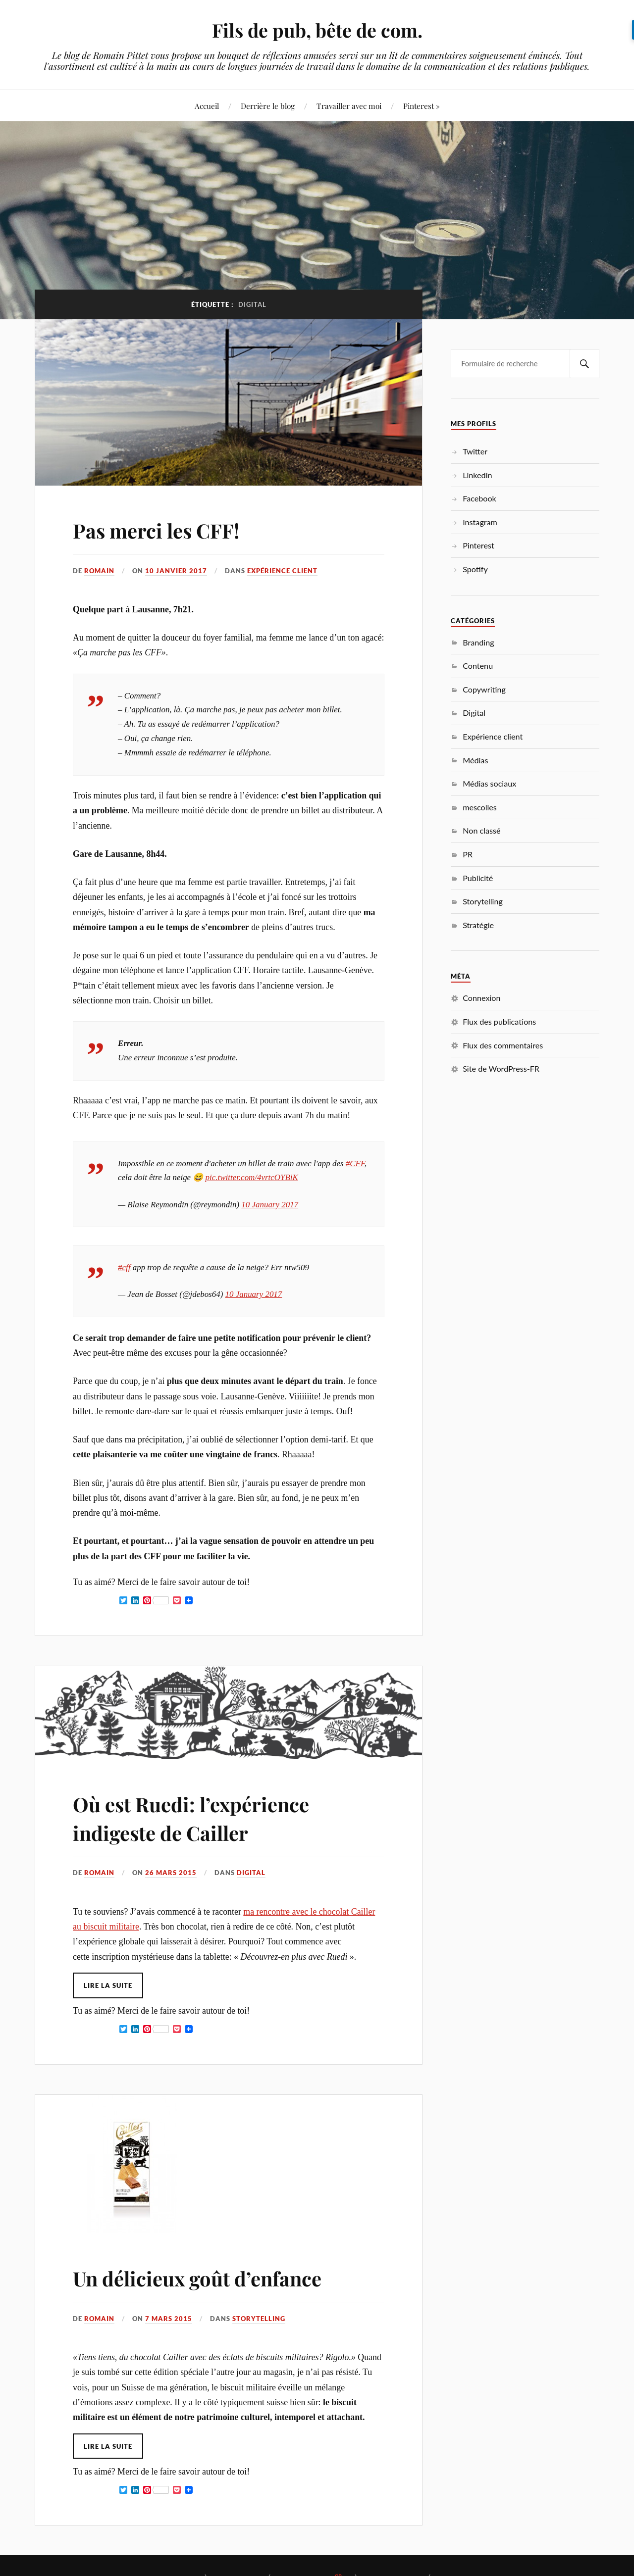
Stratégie (478, 925)
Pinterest (478, 545)
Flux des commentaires (503, 1045)
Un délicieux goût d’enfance (210, 2277)
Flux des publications (499, 1021)
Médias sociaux (489, 783)
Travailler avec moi (349, 105)
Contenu (478, 665)
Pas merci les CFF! (164, 529)
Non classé (481, 830)
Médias (475, 760)
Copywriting (484, 689)
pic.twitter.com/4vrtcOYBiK (252, 1177)
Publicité (478, 878)
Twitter (475, 451)
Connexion (481, 997)
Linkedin (477, 475)
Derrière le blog (268, 105)
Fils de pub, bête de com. (317, 30)
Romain (99, 571)
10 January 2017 (269, 1204)
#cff (124, 1267)
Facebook (479, 498)
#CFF (355, 1163)
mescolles (480, 807)
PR (468, 854)
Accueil (207, 105)
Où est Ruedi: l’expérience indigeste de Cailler (203, 1817)
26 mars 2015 (171, 1873)
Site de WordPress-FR (501, 1068)
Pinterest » (421, 105)
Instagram (480, 522)
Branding (478, 642)
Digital (251, 1873)
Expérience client (282, 571)
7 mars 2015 (168, 2319)
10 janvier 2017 (176, 571)
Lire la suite (108, 1985)
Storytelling (258, 2319)
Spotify (475, 569)
